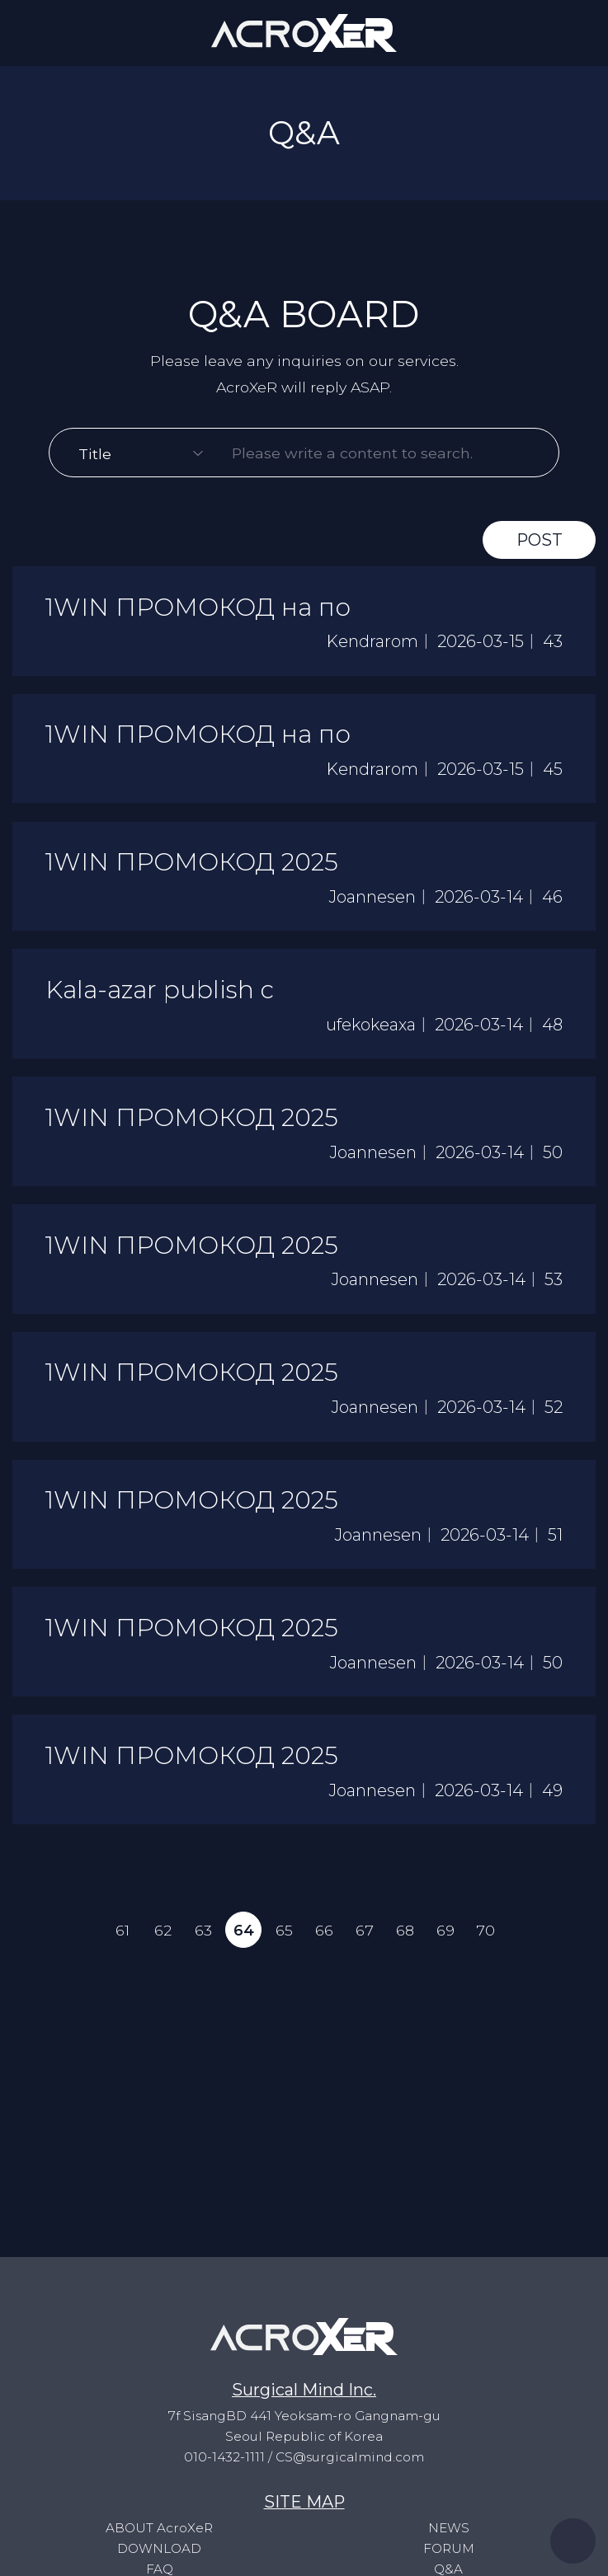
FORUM (448, 2548)
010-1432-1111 (224, 2457)
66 (324, 1939)
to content (0, 0)
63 (202, 1939)
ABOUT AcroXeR (159, 2528)
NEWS (448, 2528)
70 (486, 1939)
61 (122, 1939)
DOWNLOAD (159, 2548)
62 (162, 1939)
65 (283, 1939)
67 (365, 1939)
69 (446, 1939)
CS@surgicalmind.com (350, 2457)
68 (406, 1939)
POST (539, 542)
